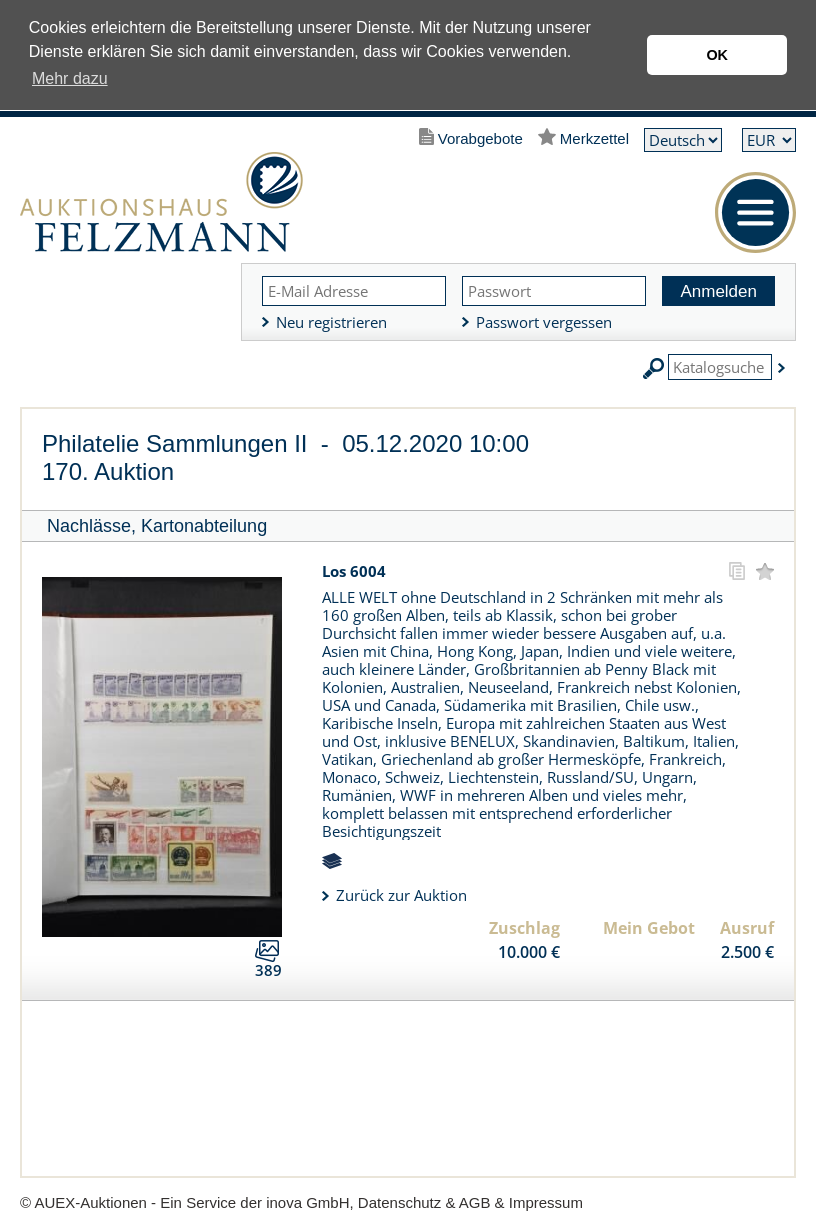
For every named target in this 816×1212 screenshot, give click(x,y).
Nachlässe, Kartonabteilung (157, 526)
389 (268, 969)
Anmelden (718, 291)
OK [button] (717, 55)
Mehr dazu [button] (70, 78)
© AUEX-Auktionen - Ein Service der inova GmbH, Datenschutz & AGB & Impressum (301, 1202)
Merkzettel (594, 138)
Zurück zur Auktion (401, 895)
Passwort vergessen (544, 322)
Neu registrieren (331, 322)
